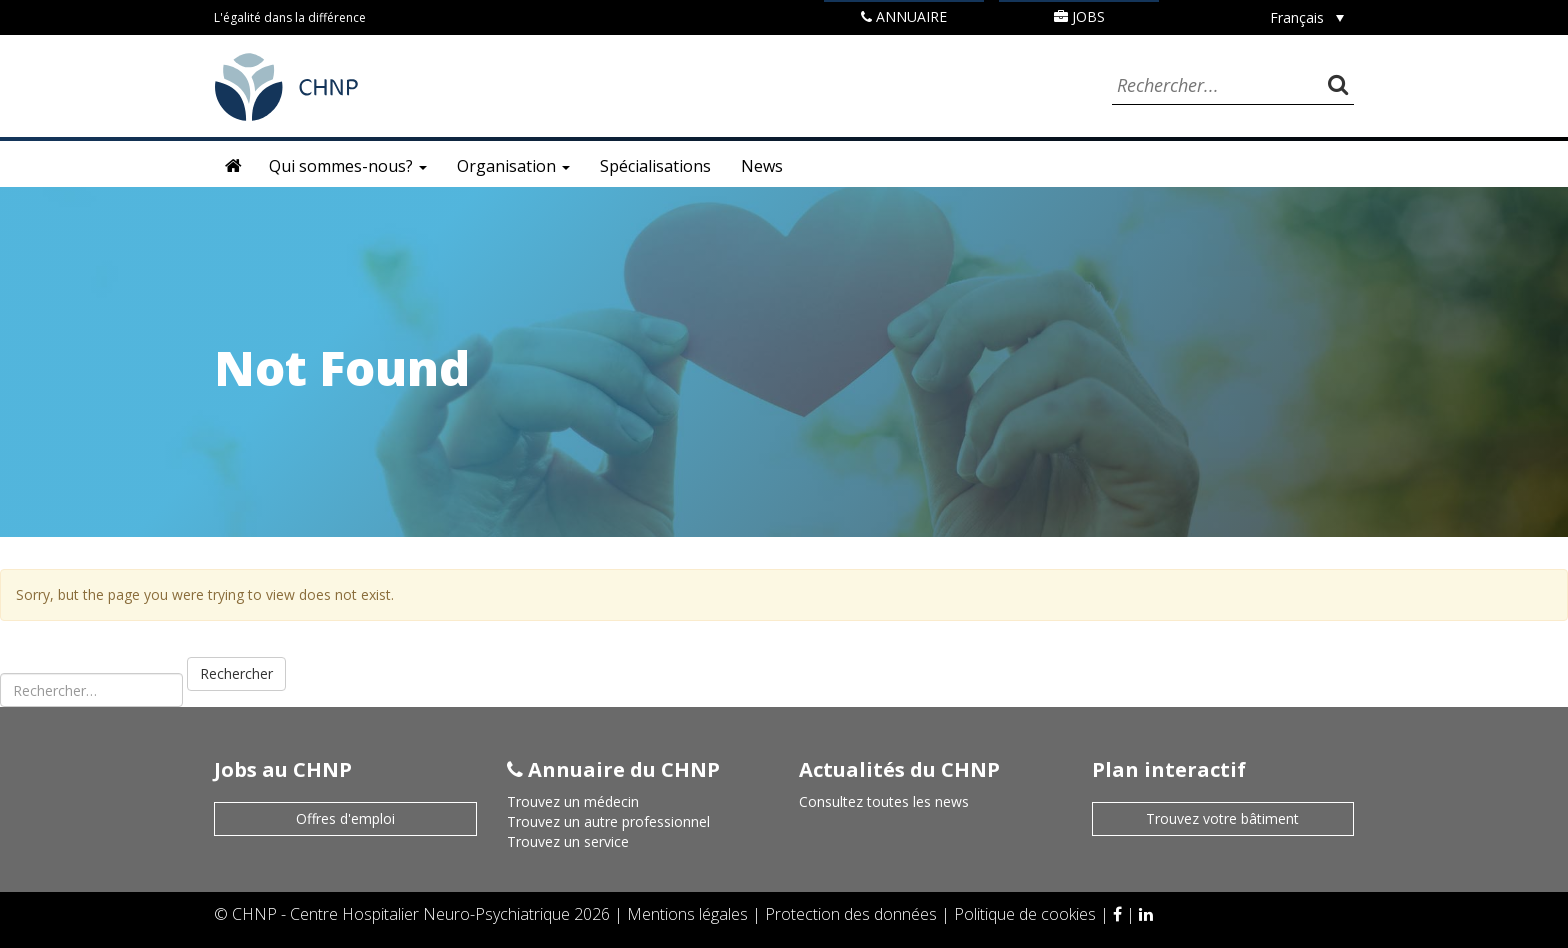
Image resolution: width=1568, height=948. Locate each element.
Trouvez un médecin (573, 801)
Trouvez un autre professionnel (608, 821)
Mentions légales (689, 914)
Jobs (1079, 16)
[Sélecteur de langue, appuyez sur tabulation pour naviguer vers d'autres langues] (1307, 17)
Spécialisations (655, 166)
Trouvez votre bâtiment (1222, 818)
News (762, 166)
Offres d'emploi (345, 818)
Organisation (513, 166)
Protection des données (853, 914)
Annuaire (904, 16)
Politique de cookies (1027, 914)
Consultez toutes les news (884, 801)
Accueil (234, 166)
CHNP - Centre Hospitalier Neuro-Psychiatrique (401, 914)
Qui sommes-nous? (348, 166)
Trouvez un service (568, 841)
